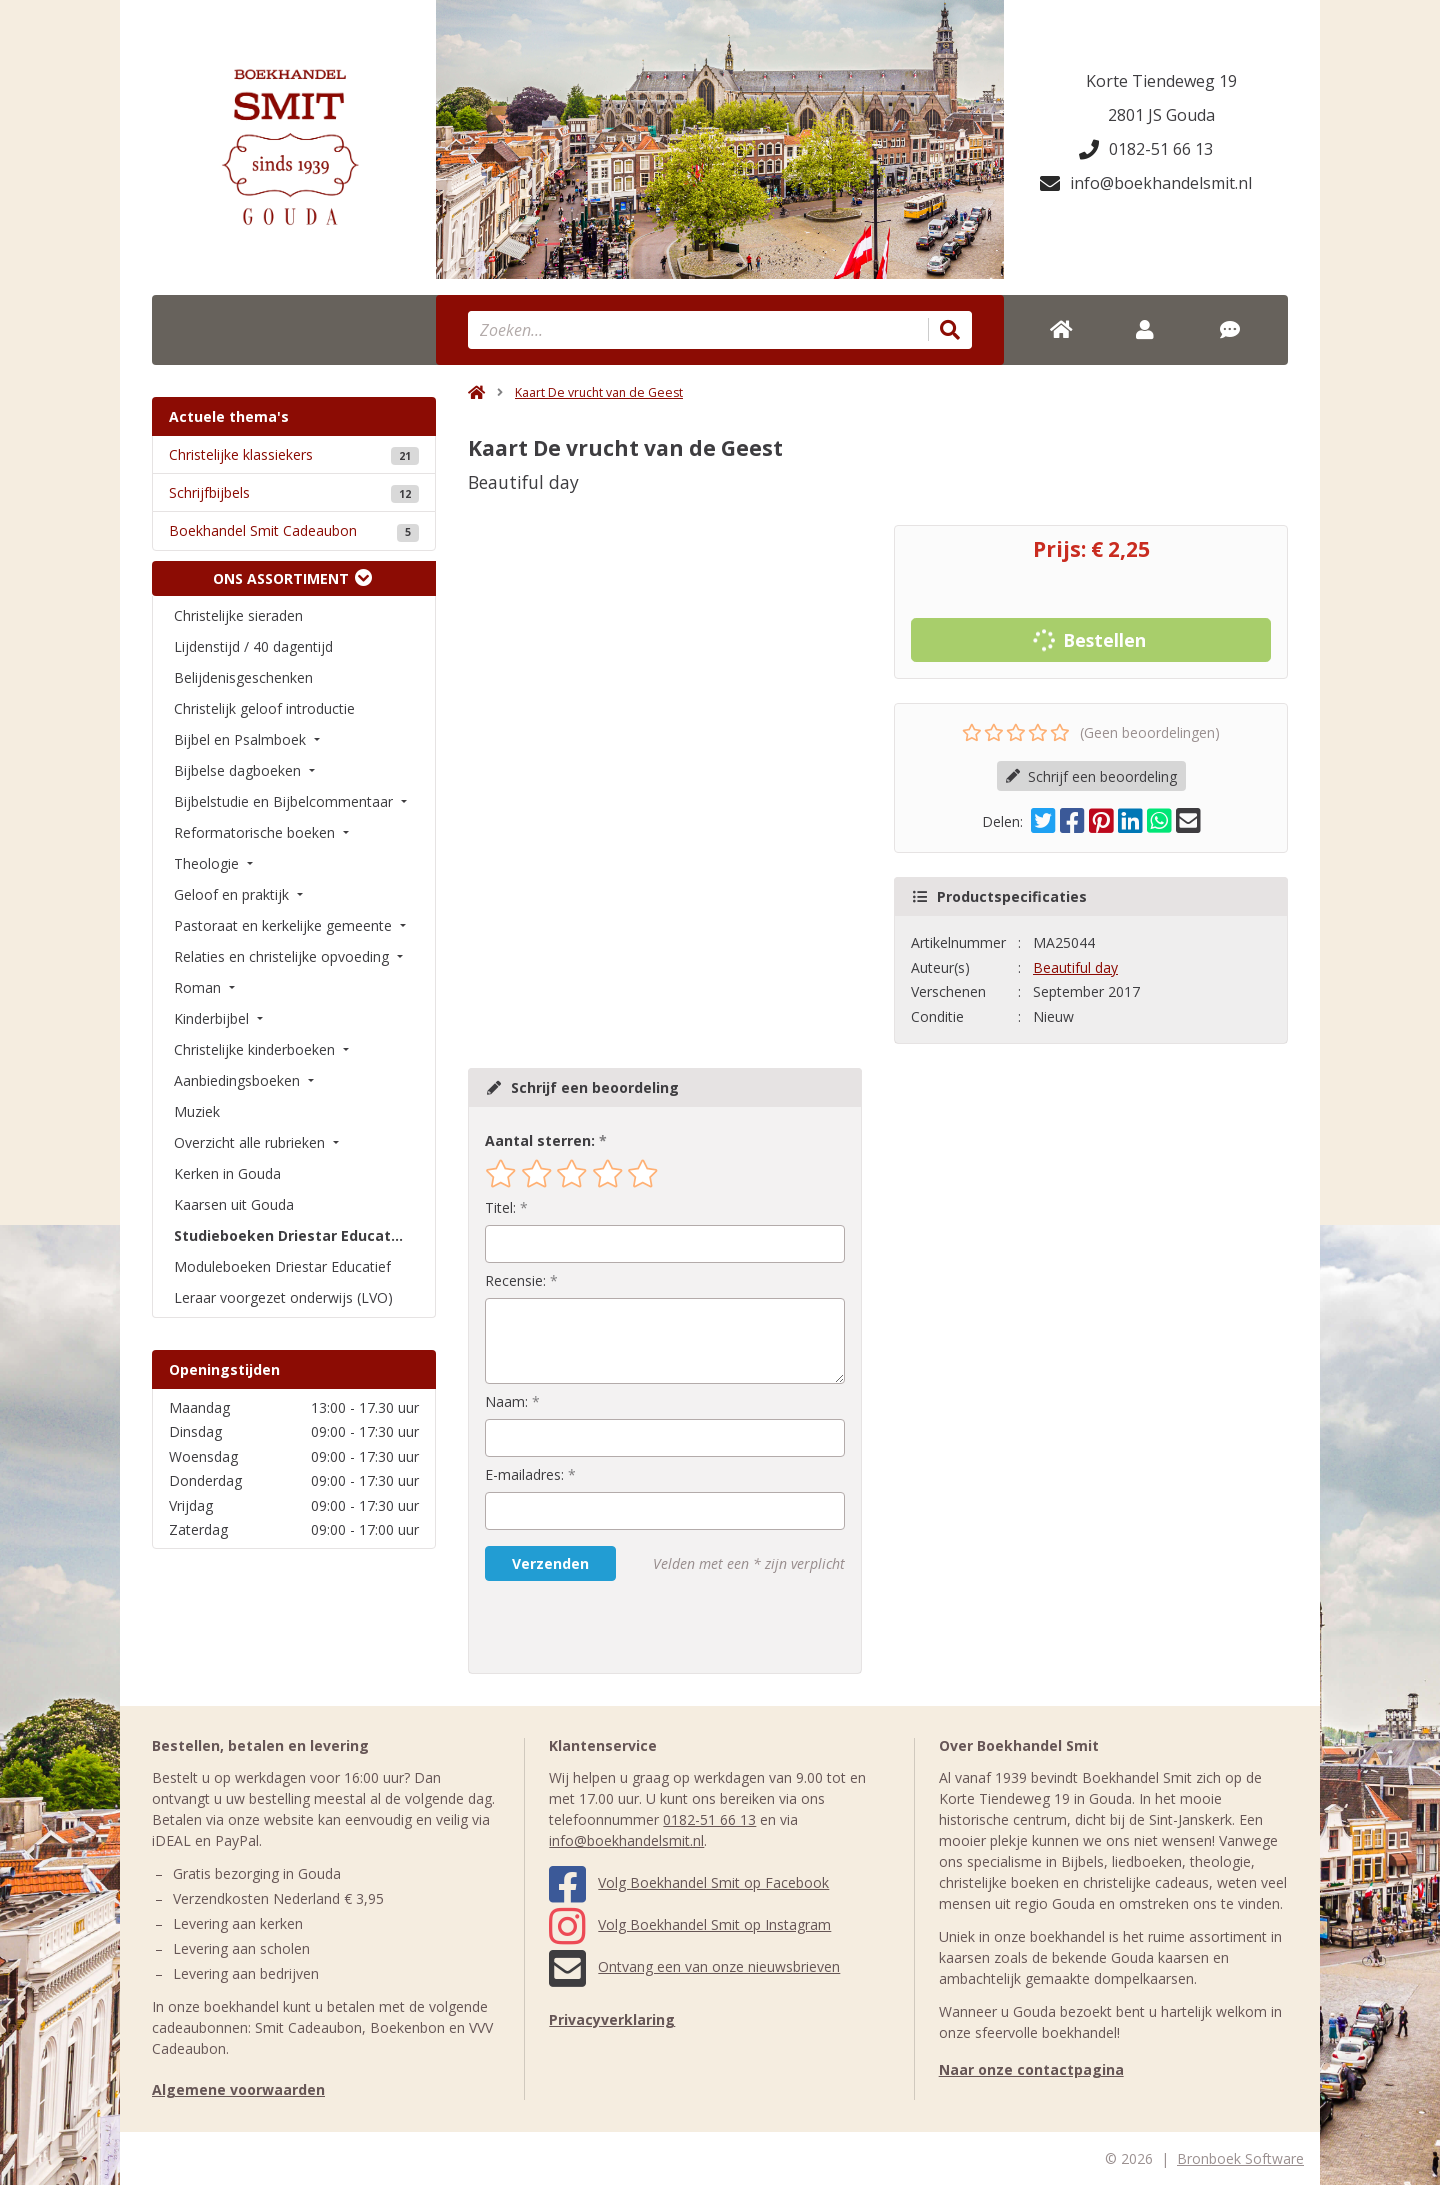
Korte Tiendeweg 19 (1161, 81)
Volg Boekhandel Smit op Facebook (689, 1882)
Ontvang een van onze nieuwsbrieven (694, 1966)
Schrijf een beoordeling (1091, 776)
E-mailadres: (524, 1474)
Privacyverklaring (612, 2019)
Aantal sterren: (540, 1140)
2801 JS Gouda (1161, 115)
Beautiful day (1075, 967)
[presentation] (613, 1627)
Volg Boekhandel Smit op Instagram (690, 1924)
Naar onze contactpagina (1031, 2069)
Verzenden (550, 1563)
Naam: (506, 1401)
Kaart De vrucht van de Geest (599, 392)
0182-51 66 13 (1146, 149)
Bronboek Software (1240, 2158)
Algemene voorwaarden (238, 2089)
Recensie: (515, 1280)
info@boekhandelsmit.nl (1146, 183)
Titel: (500, 1207)
